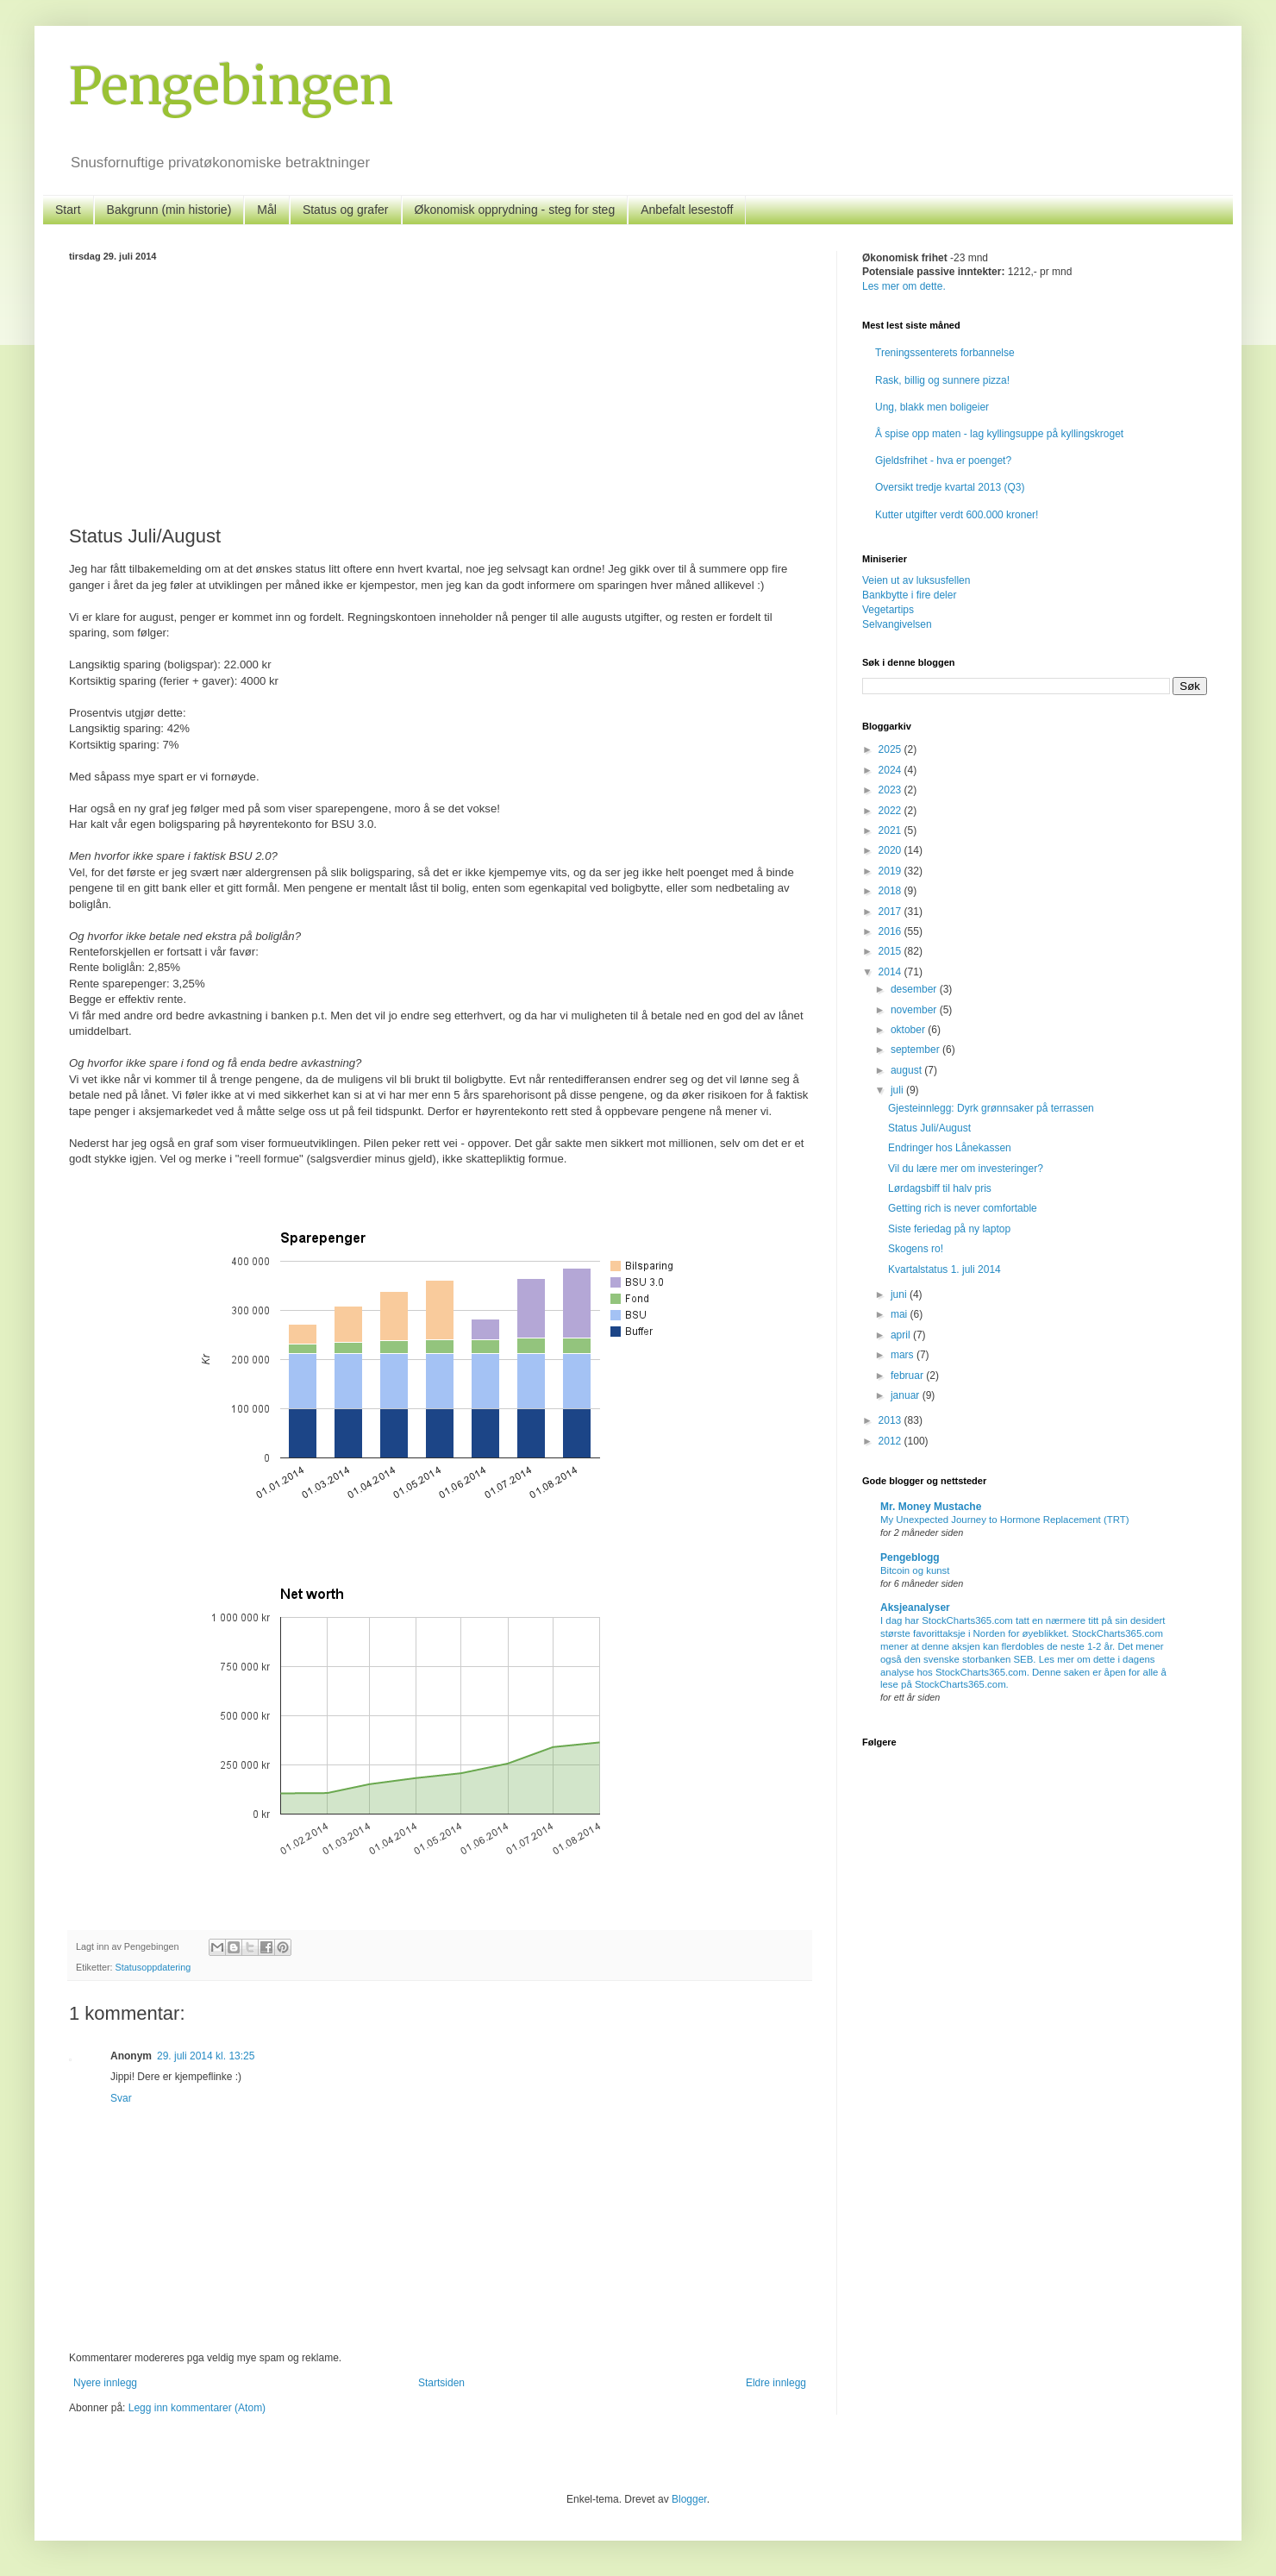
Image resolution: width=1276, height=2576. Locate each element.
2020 (891, 850)
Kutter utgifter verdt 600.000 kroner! (956, 515)
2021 (891, 830)
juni (900, 1294)
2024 (891, 770)
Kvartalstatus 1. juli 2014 (944, 1269)
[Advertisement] (439, 390)
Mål (267, 209)
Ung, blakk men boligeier (932, 407)
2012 (891, 1441)
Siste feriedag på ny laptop (949, 1229)
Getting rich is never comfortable (962, 1208)
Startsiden (441, 2383)
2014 (891, 972)
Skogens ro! (915, 1249)
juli (898, 1090)
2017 (891, 912)
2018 (891, 891)
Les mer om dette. (904, 286)
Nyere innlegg (105, 2383)
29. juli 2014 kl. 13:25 (205, 2056)
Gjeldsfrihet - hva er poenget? (943, 460)
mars (903, 1355)
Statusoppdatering (153, 1967)
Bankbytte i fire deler (909, 595)
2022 (891, 811)
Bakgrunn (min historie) (169, 209)
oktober (909, 1030)
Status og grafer (346, 209)
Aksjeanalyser (915, 1607)
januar (907, 1395)
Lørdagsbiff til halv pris (939, 1188)
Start (68, 209)
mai (900, 1314)
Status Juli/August (929, 1128)
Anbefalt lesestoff (687, 209)
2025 (891, 749)
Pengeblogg (910, 1557)
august (907, 1070)
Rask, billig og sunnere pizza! (942, 380)
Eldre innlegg (776, 2383)
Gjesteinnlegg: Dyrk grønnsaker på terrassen (991, 1108)
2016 (891, 931)
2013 (891, 1420)
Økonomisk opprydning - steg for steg (515, 209)
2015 (891, 951)
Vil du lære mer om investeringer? (965, 1169)
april (902, 1335)
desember (915, 989)
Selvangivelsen (897, 624)
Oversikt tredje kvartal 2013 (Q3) (949, 487)
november (915, 1010)
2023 (891, 790)
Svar (121, 2098)
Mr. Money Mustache (930, 1507)
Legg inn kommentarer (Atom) (197, 2408)
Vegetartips (888, 610)
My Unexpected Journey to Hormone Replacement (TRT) (1004, 1519)
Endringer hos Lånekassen (949, 1148)
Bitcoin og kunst (914, 1570)
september (916, 1050)
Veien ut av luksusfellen (916, 580)
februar (908, 1375)
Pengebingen (231, 85)
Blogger (689, 2499)
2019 (891, 871)
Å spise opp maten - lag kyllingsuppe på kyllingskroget (999, 434)
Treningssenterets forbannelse (945, 353)
